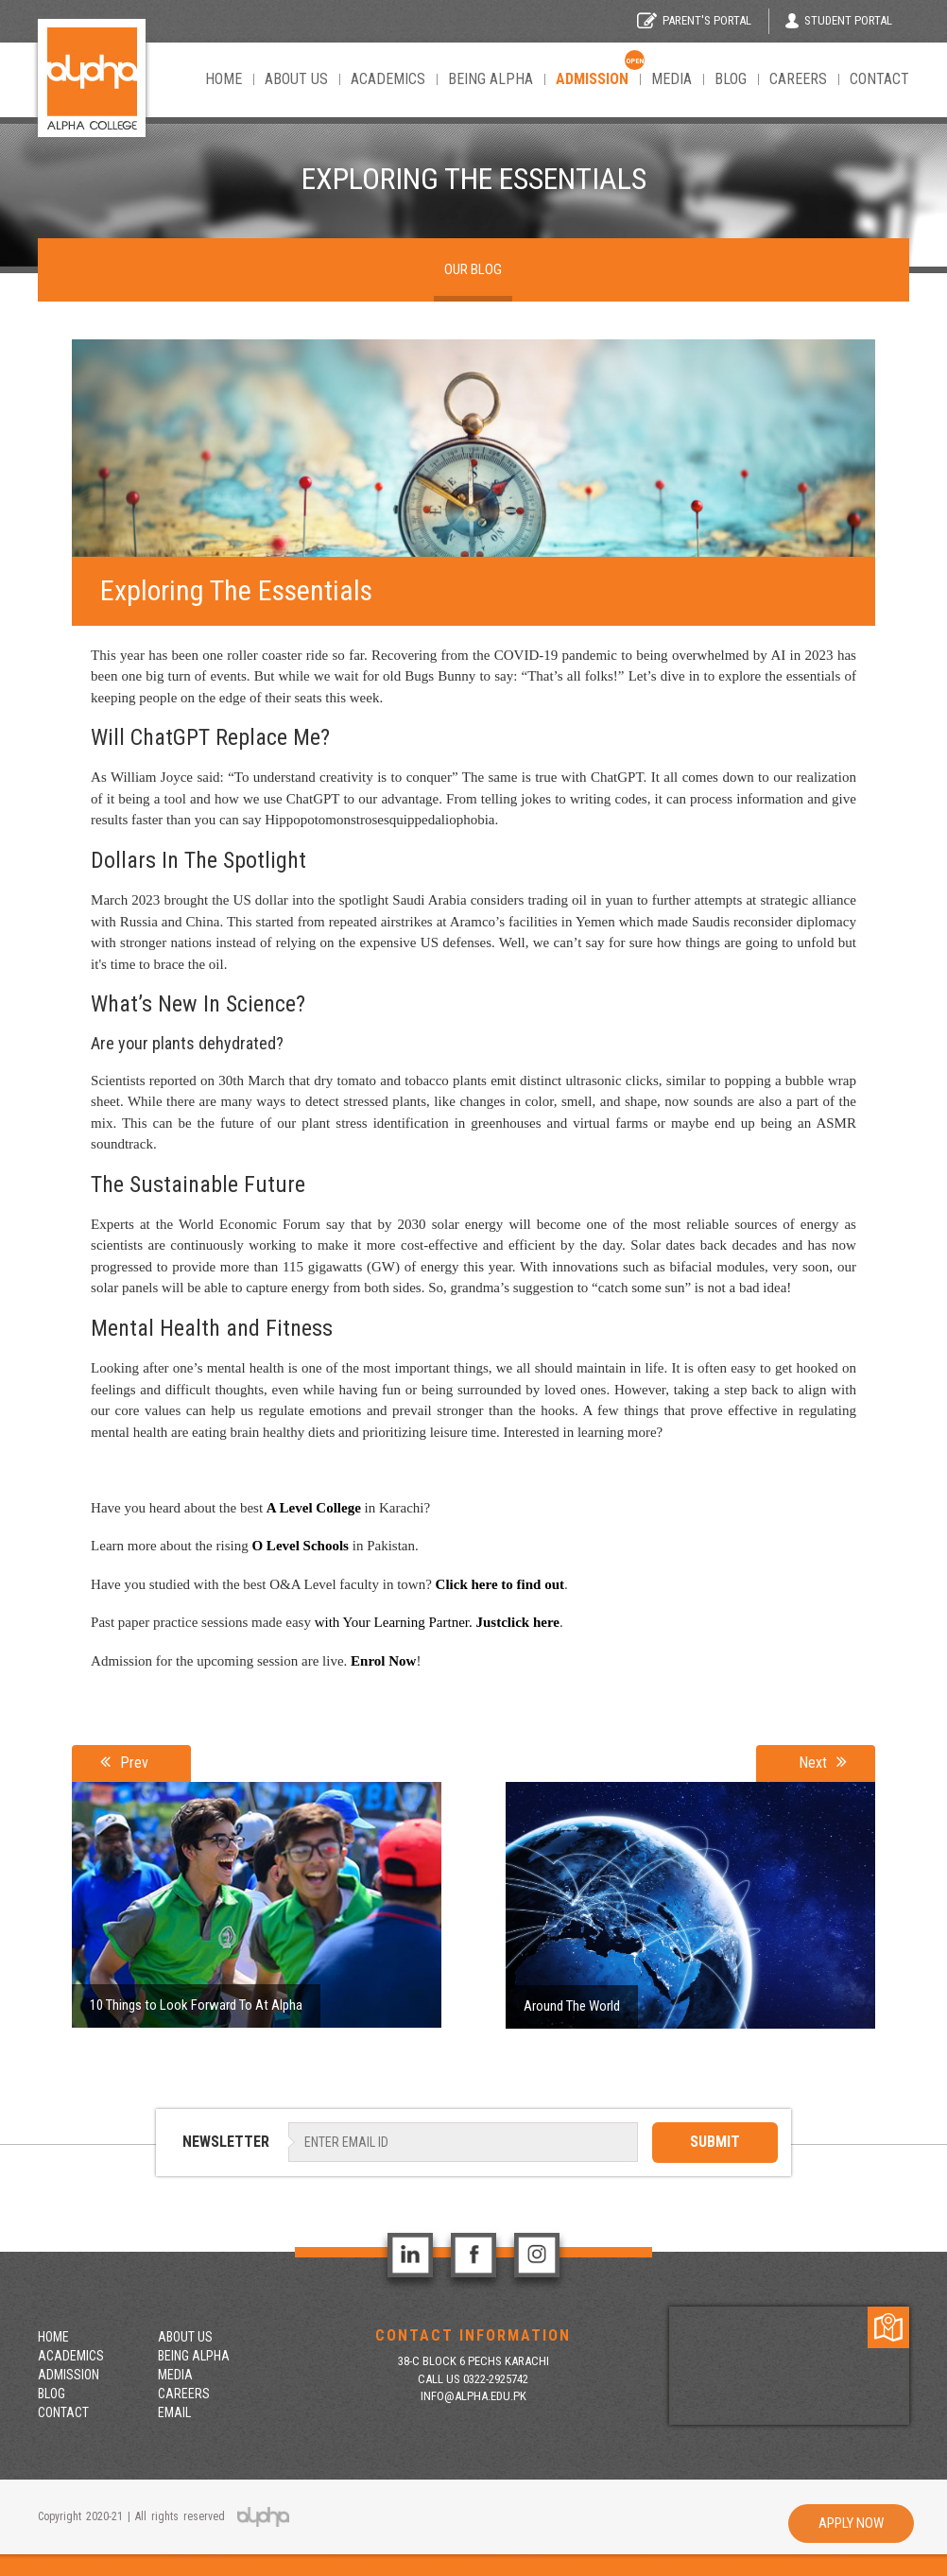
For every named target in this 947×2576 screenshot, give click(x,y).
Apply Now (851, 2523)
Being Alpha (490, 79)
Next (823, 1762)
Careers (798, 79)
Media (671, 79)
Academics (388, 79)
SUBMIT (715, 2142)
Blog (731, 79)
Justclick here (518, 1622)
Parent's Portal (694, 20)
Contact (879, 79)
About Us (296, 79)
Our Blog (473, 269)
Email (174, 2412)
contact (63, 2412)
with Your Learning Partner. (394, 1622)
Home (223, 79)
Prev (124, 1762)
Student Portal (838, 20)
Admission (68, 2374)
